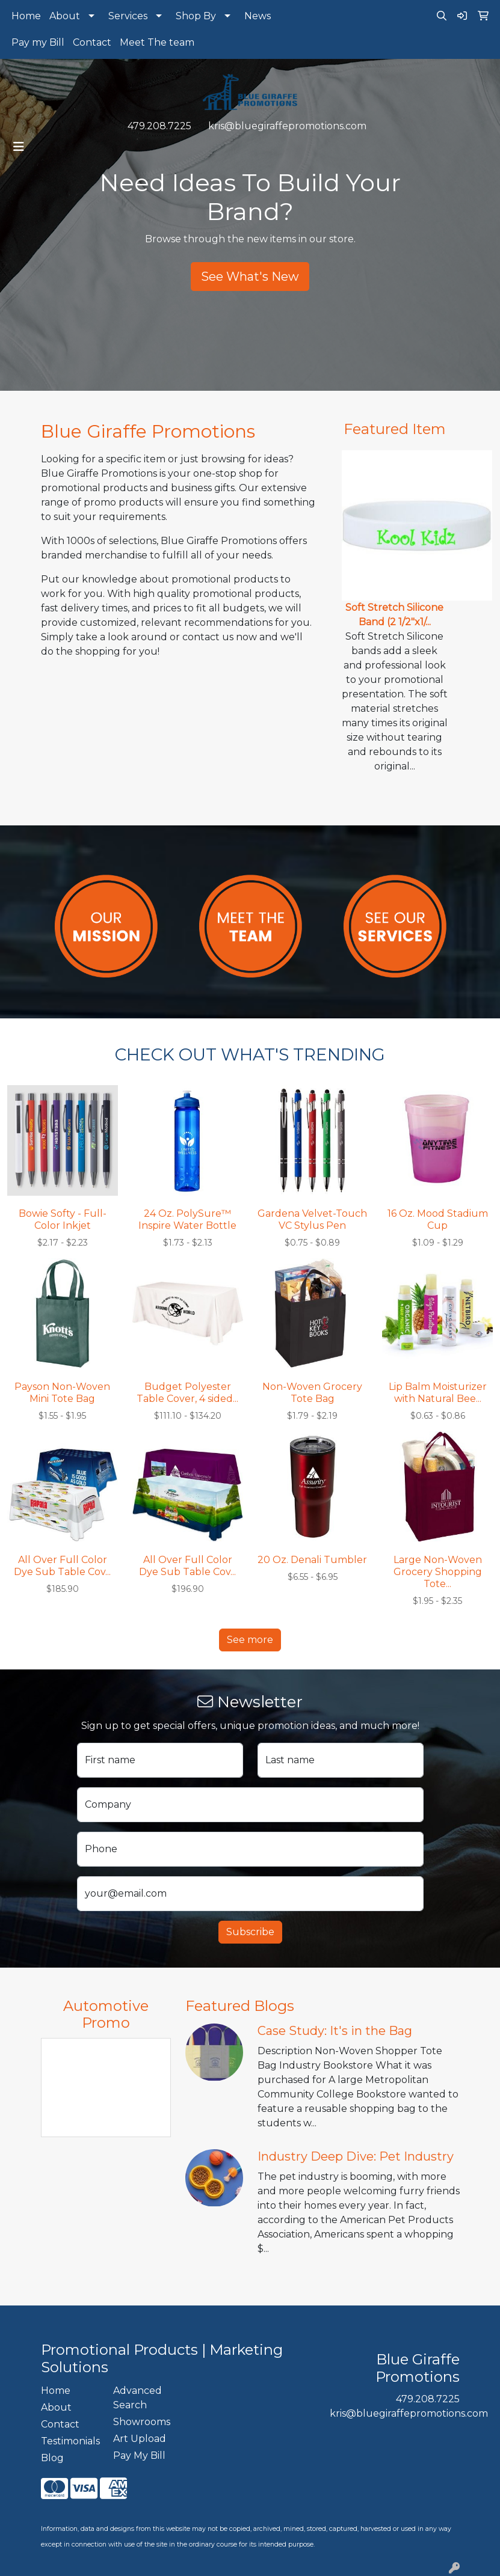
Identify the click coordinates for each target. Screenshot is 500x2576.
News (257, 16)
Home (26, 16)
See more (250, 1639)
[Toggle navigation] (18, 146)
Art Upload (139, 2438)
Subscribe (250, 1932)
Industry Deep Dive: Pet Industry (356, 2156)
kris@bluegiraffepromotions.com (287, 126)
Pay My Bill (139, 2455)
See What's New (250, 276)
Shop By (196, 16)
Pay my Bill (37, 42)
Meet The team (157, 42)
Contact (92, 42)
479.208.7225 (159, 126)
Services (127, 16)
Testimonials (70, 2441)
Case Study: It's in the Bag (335, 2031)
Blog (52, 2458)
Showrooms (141, 2422)
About (64, 16)
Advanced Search (137, 2398)
